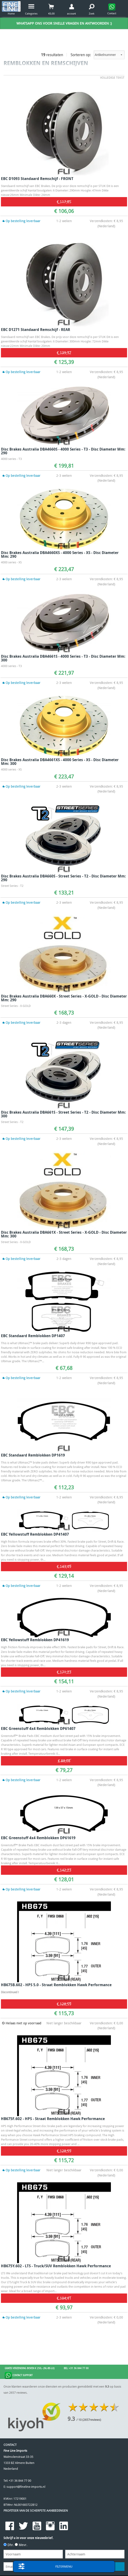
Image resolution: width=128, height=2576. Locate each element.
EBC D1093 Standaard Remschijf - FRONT (37, 178)
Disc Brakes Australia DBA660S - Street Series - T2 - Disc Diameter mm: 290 (63, 877)
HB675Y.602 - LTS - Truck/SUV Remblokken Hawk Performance (56, 2265)
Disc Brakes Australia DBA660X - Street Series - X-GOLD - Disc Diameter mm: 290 (64, 998)
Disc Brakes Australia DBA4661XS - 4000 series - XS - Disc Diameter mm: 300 (60, 761)
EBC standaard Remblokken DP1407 (33, 1335)
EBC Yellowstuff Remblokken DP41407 (35, 1534)
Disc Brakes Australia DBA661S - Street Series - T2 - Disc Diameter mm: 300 (63, 1114)
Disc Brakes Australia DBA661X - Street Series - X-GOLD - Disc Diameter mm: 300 (64, 1234)
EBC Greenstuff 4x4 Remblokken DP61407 (38, 1728)
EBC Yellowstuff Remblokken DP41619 (35, 1639)
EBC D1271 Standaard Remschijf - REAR (35, 329)
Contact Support (19, 2375)
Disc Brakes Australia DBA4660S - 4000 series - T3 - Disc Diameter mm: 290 (63, 451)
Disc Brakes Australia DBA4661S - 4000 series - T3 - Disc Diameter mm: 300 (63, 658)
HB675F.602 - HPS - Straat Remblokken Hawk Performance (53, 2118)
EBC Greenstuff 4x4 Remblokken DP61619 (38, 1837)
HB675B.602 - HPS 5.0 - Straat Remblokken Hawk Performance (56, 1984)
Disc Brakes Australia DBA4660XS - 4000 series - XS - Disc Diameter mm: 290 (60, 554)
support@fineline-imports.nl (26, 2487)
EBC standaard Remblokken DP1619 (33, 1455)
